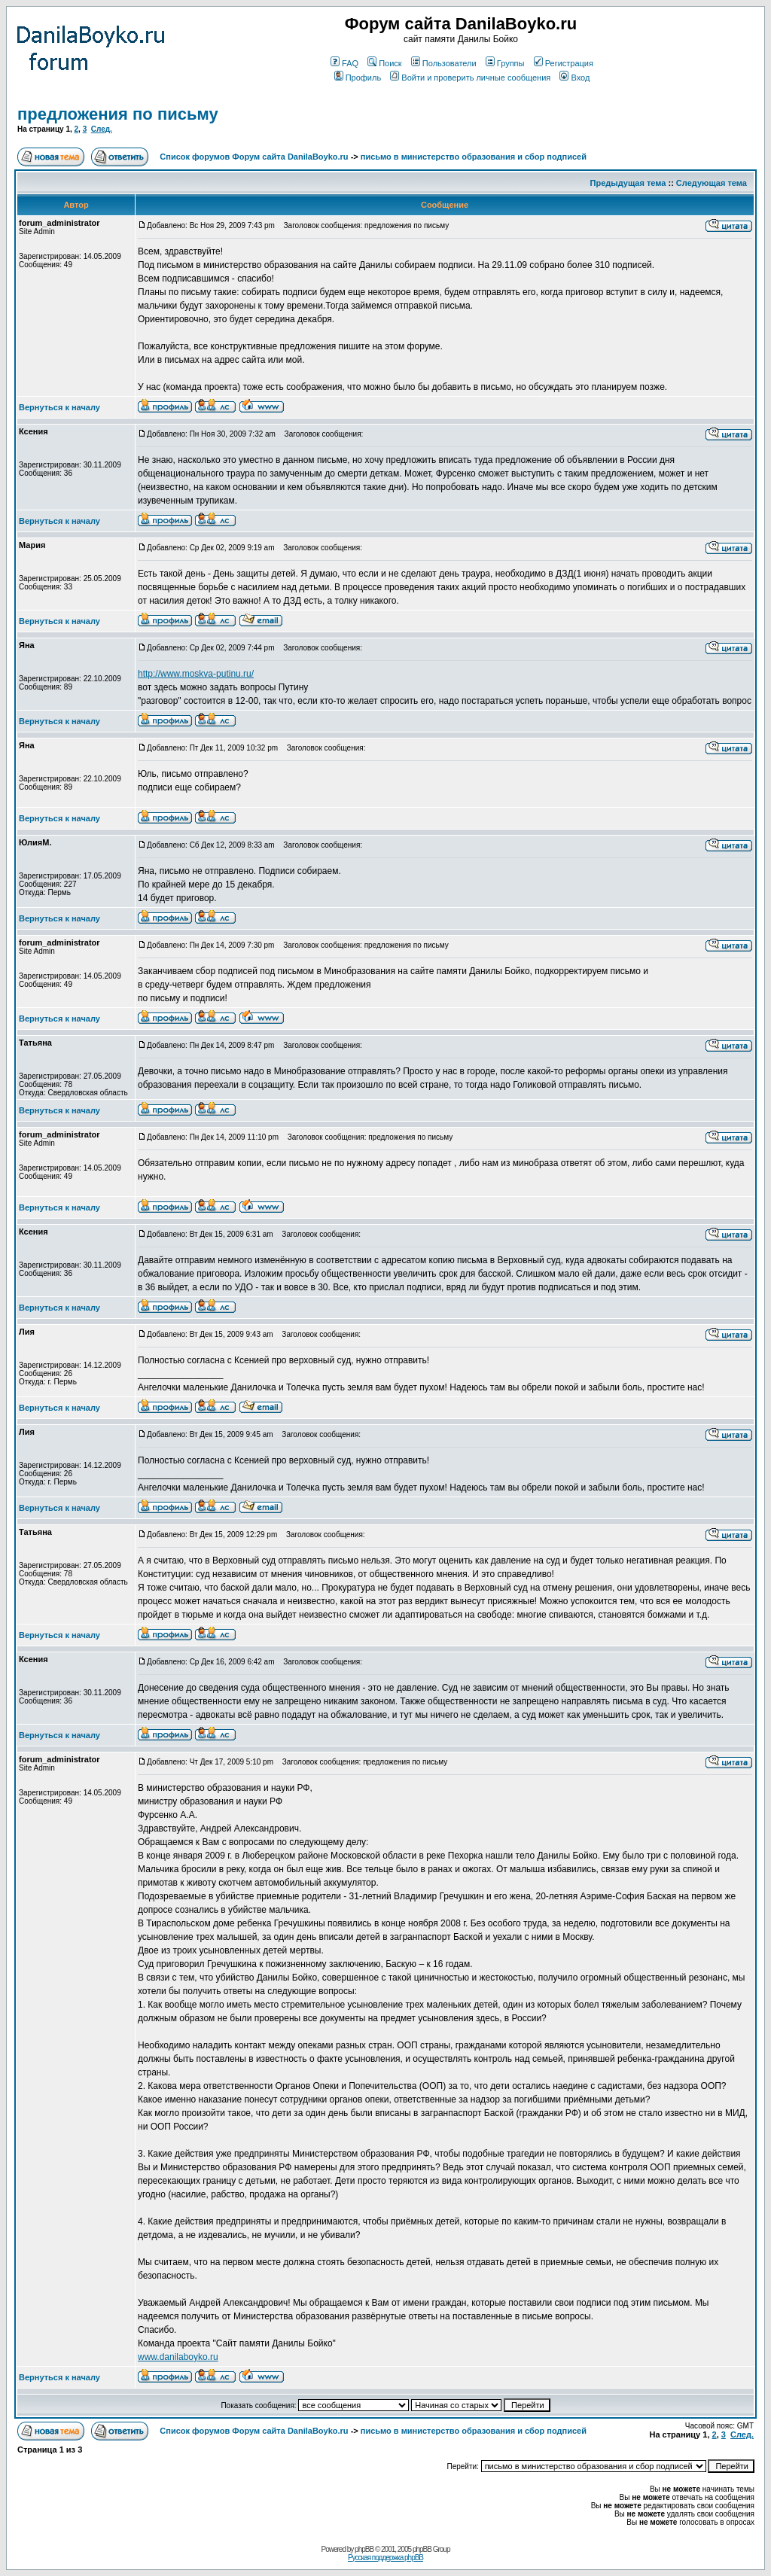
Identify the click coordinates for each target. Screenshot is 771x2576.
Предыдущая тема (628, 182)
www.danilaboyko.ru (178, 2357)
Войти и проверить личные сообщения (470, 77)
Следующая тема (711, 182)
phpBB (364, 2549)
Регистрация (563, 63)
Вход (574, 77)
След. (101, 129)
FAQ (344, 63)
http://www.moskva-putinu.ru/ (196, 673)
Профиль (358, 77)
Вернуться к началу (59, 407)
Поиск (384, 63)
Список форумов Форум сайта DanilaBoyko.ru (254, 156)
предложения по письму (117, 114)
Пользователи (444, 63)
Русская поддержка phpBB (385, 2557)
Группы (505, 63)
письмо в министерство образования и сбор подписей (474, 156)
